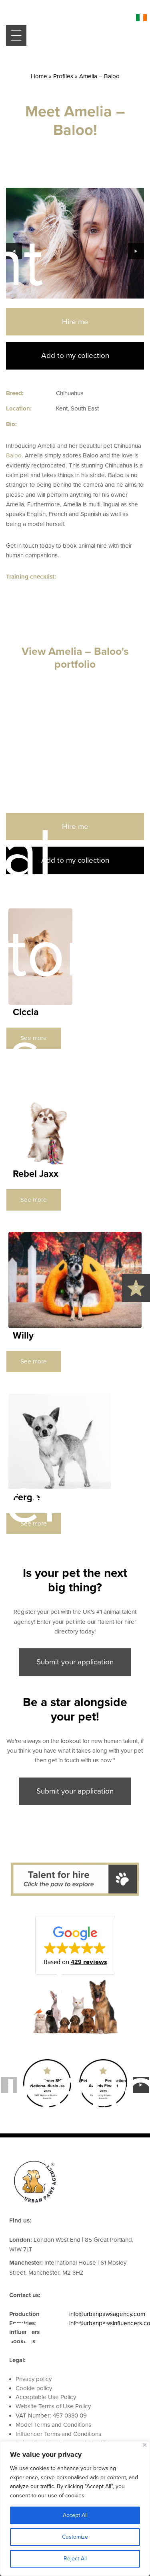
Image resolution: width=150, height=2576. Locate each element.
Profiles (63, 76)
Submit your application (75, 1662)
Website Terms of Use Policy (53, 2406)
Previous (14, 251)
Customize (75, 2536)
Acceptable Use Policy (46, 2397)
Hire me (75, 321)
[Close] (144, 2445)
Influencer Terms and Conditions (58, 2434)
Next (136, 251)
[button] (75, 1945)
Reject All (75, 2558)
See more (33, 1038)
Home (39, 76)
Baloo (14, 455)
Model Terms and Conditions (53, 2424)
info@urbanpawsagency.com (107, 2314)
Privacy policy (34, 2379)
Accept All (75, 2515)
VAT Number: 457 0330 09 (51, 2415)
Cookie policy (34, 2388)
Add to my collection (75, 355)
